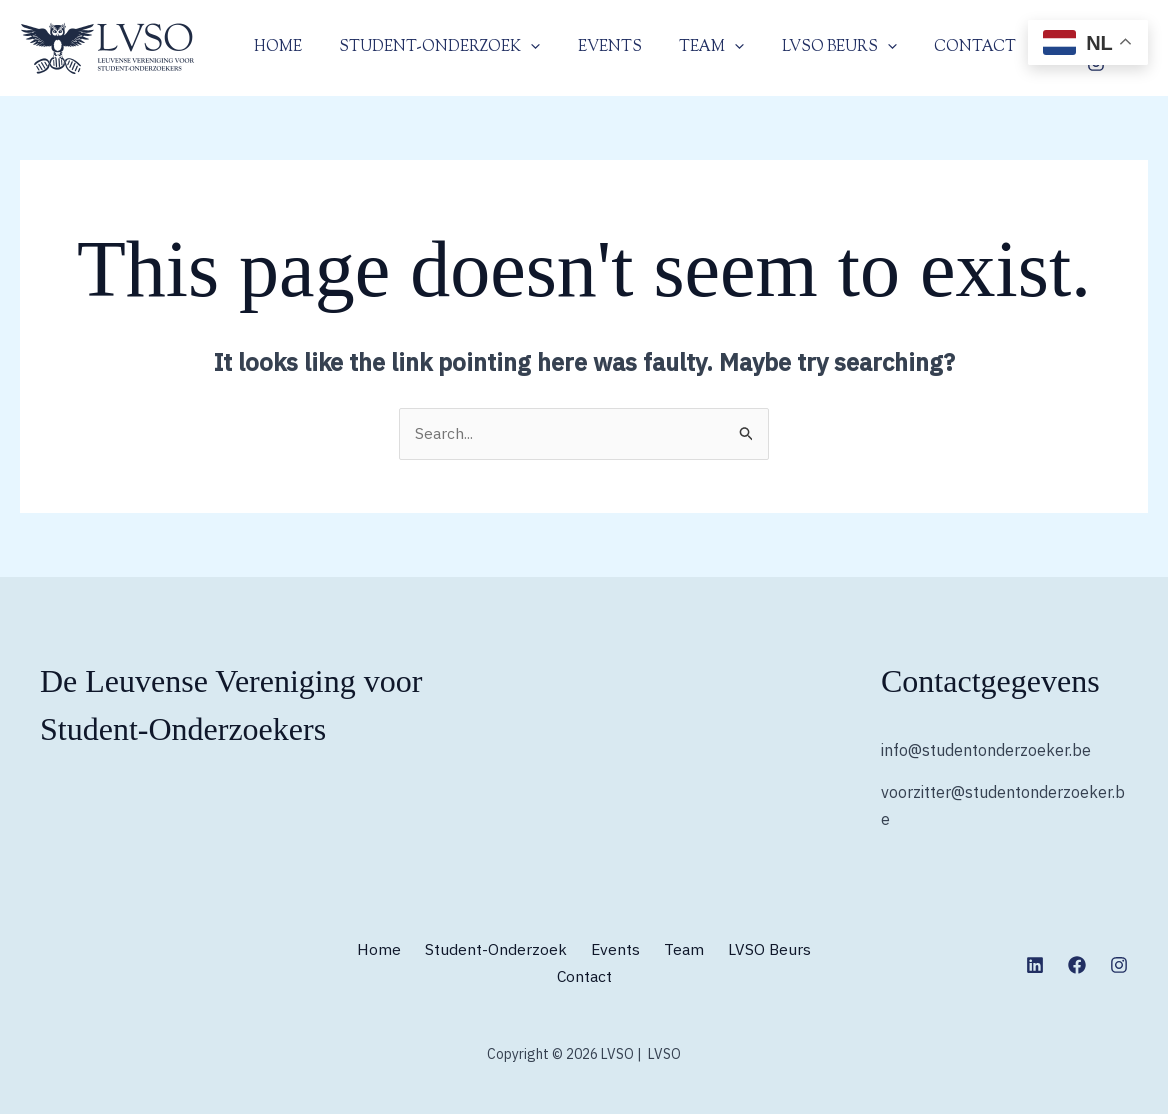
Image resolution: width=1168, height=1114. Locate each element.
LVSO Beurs (805, 48)
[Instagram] (1119, 965)
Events (591, 47)
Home (274, 47)
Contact (934, 47)
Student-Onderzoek (428, 48)
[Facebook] (1077, 965)
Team (685, 48)
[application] (519, 48)
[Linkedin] (1035, 965)
